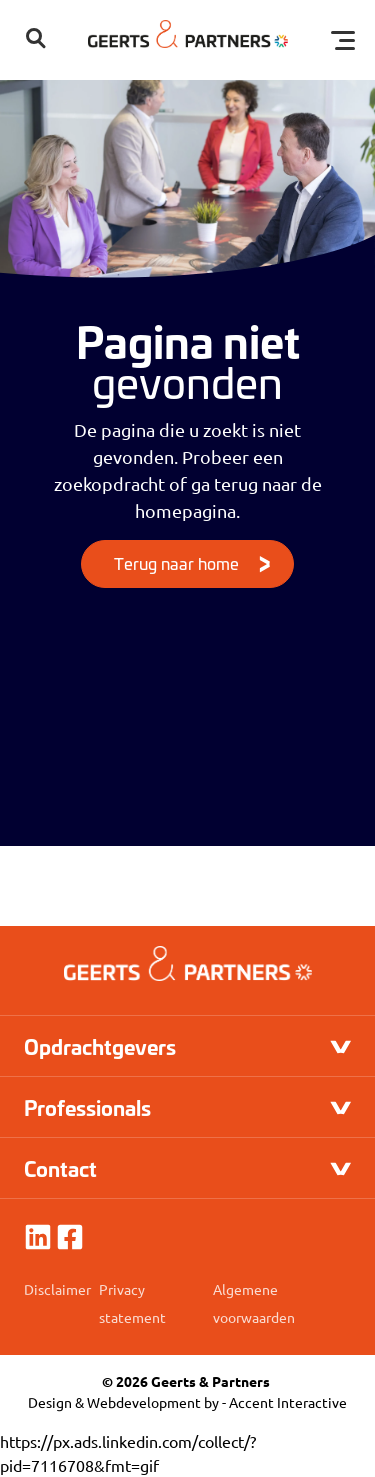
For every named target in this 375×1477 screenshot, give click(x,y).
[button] (36, 40)
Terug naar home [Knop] (176, 562)
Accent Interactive (288, 1402)
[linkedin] (38, 1237)
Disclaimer (57, 1289)
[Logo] (188, 40)
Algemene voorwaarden (254, 1303)
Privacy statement (132, 1303)
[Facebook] (70, 1237)
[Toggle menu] (343, 40)
